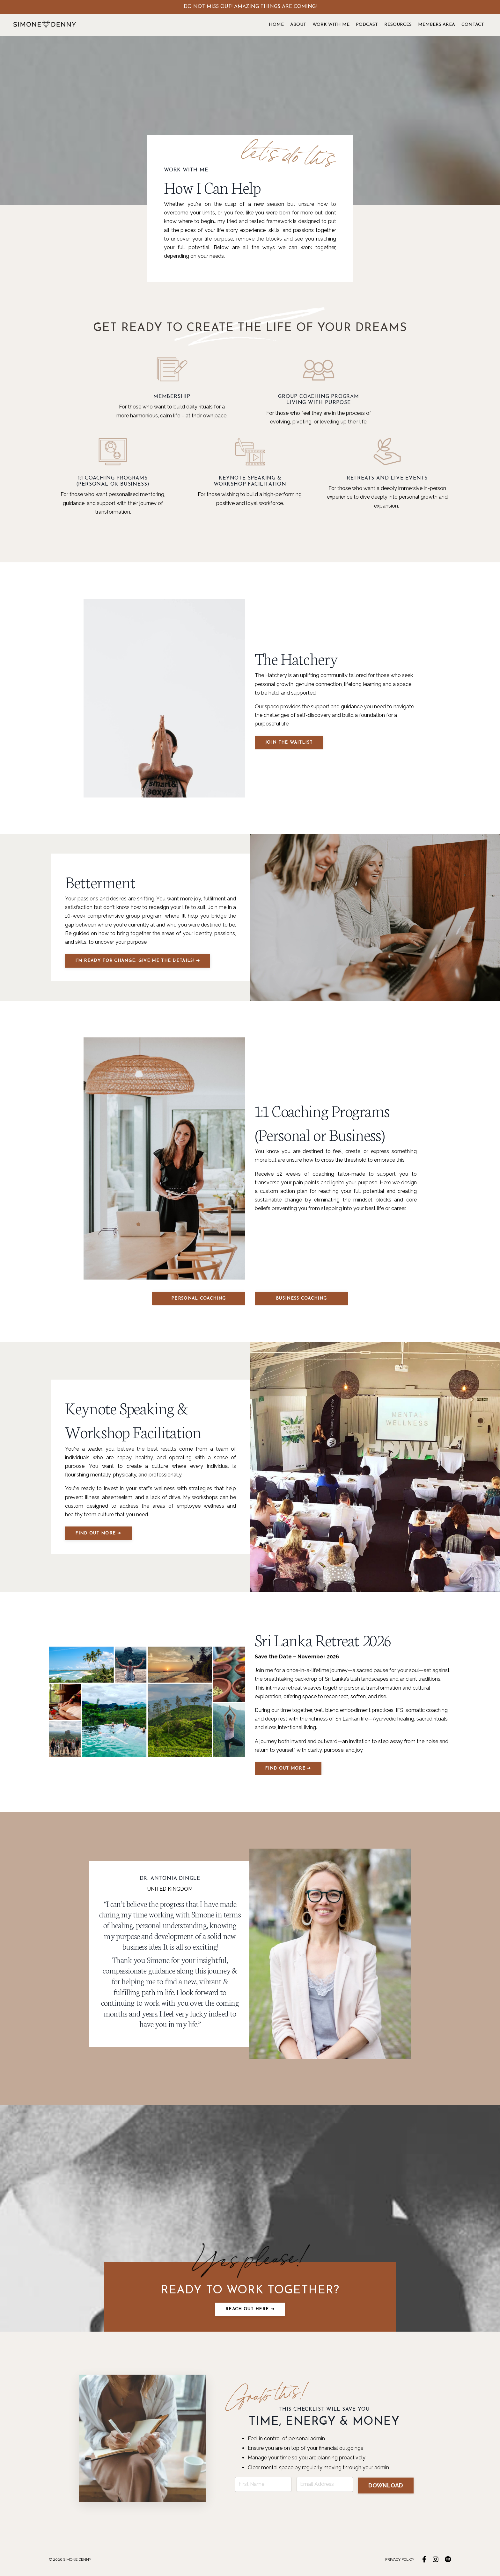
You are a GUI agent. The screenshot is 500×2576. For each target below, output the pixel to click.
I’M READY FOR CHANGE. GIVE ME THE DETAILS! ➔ (138, 962)
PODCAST (367, 24)
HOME (276, 24)
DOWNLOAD (385, 2487)
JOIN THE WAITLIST (288, 743)
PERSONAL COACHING (198, 1299)
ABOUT (298, 24)
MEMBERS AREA (436, 24)
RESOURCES (398, 24)
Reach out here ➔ (250, 2311)
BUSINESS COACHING (301, 1299)
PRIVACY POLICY (399, 2561)
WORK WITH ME (330, 24)
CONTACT (472, 24)
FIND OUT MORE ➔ (99, 1534)
